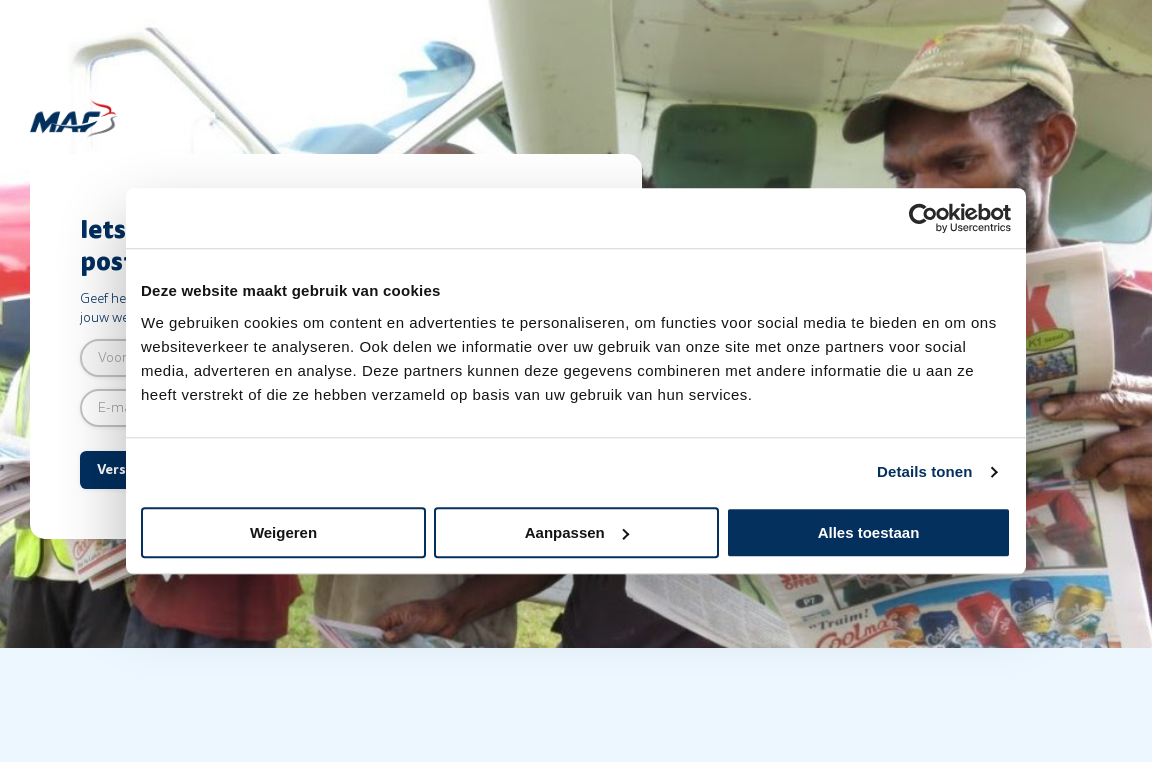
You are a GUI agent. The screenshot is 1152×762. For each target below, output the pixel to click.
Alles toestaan (869, 532)
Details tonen (924, 471)
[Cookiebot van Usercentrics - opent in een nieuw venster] (923, 218)
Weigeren (283, 532)
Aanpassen (577, 532)
